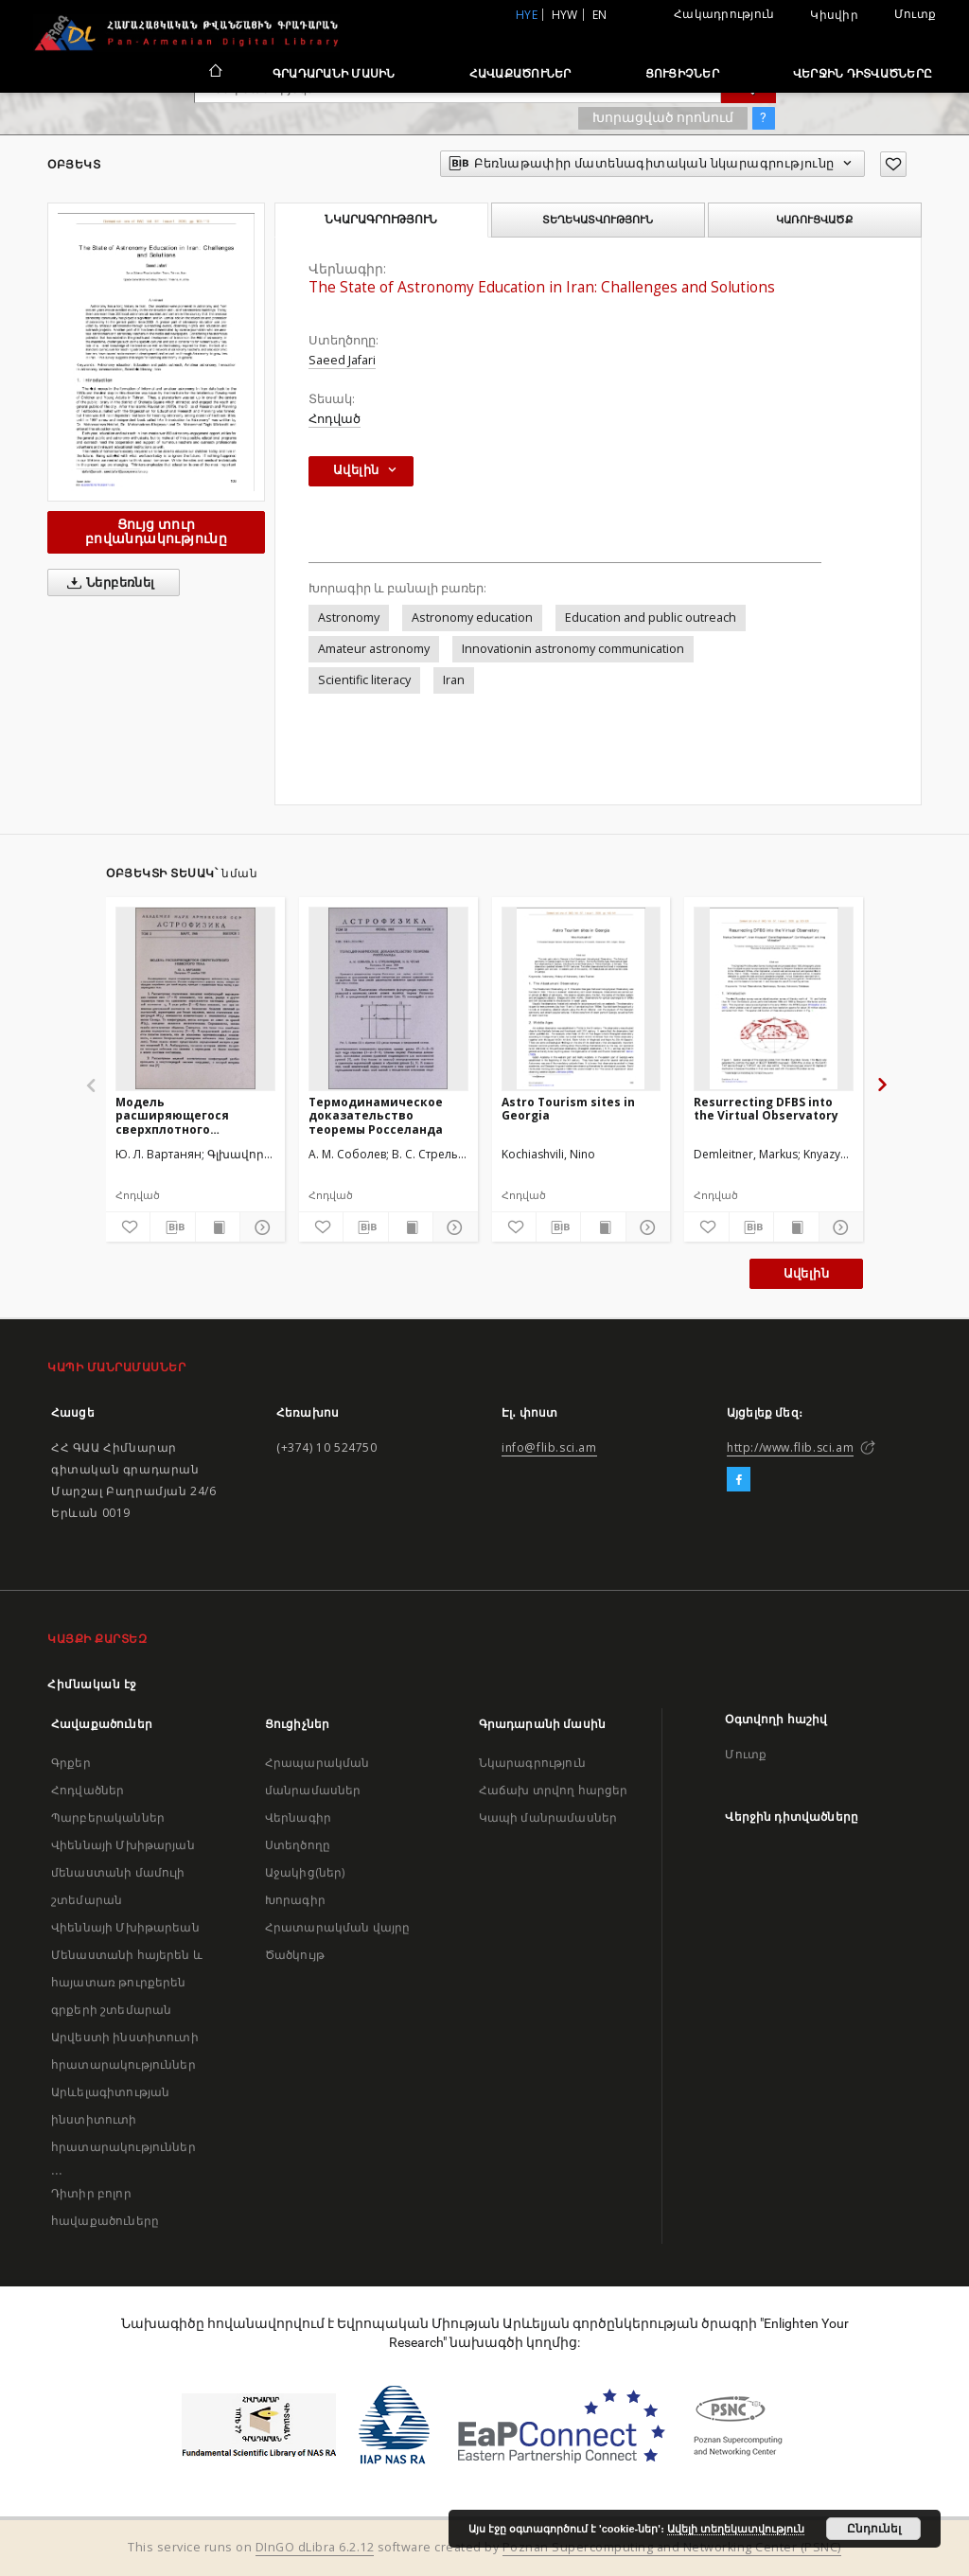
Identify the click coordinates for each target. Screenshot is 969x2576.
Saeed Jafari (342, 360)
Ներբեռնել (107, 582)
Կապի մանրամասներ (548, 1817)
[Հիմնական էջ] (214, 73)
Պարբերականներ (108, 1817)
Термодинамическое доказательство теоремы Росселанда (375, 1115)
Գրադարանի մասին (334, 73)
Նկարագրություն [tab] (381, 219)
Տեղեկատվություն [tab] (597, 219)
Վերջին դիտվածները (862, 73)
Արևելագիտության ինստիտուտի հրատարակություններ (123, 2119)
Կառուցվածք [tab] (814, 219)
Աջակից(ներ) (305, 1872)
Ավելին (806, 1273)
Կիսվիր (834, 15)
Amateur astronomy (374, 649)
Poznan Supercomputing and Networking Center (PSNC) (671, 2547)
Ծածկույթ (295, 1955)
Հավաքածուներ (520, 73)
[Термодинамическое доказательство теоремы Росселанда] (388, 998)
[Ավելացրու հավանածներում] (893, 164)
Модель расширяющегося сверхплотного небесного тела (172, 1115)
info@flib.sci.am (549, 1447)
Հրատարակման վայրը (338, 1927)
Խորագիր (295, 1900)
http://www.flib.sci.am (790, 1447)
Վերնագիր (298, 1817)
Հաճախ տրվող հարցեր (553, 1790)
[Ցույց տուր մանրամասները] (259, 1227)
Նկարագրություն (532, 1763)
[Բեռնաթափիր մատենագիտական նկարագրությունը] (172, 1227)
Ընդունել (874, 2528)
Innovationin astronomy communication (573, 649)
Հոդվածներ (87, 1790)
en (600, 15)
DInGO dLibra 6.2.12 (315, 2547)
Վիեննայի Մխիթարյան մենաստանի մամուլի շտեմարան (123, 1872)
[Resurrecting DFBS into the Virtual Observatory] (774, 998)
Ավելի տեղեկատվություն (735, 2528)
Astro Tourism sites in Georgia (568, 1108)
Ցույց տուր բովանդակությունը (156, 531)
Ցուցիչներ (682, 73)
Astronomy (348, 617)
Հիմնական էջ (92, 1684)
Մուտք (915, 14)
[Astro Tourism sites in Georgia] (581, 998)
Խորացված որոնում (662, 117)
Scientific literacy (364, 680)
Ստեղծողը (297, 1845)
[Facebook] (738, 1480)
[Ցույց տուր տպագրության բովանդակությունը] (217, 1227)
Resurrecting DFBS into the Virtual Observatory (766, 1108)
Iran (454, 680)
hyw (565, 15)
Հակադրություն (724, 14)
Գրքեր (71, 1763)
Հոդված (334, 419)
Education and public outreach (650, 617)
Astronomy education (472, 617)
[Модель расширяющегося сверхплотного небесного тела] (195, 998)
